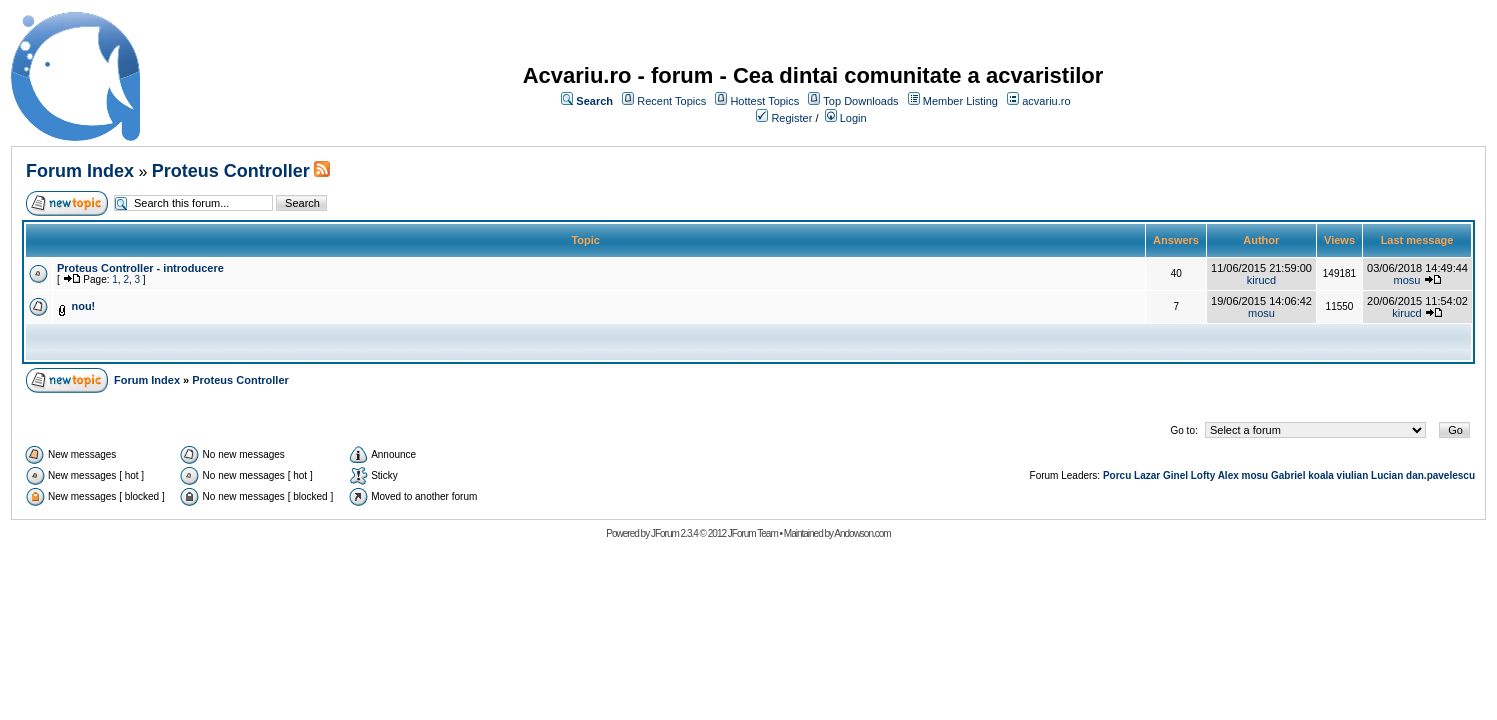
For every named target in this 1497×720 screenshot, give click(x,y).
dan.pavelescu (1440, 475)
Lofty (1203, 475)
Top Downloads (860, 101)
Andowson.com (862, 533)
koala (1321, 475)
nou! (83, 306)
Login (853, 118)
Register (791, 118)
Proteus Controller (231, 171)
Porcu (1117, 475)
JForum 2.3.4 (674, 533)
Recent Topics (671, 101)
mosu (1407, 280)
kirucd (1261, 280)
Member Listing (960, 101)
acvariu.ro (1046, 101)
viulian (1353, 475)
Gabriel (1288, 475)
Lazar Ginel (1161, 475)
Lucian (1387, 475)
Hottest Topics (764, 101)
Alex (1228, 475)
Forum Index (80, 171)
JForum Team (753, 533)
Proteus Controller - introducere (140, 268)
